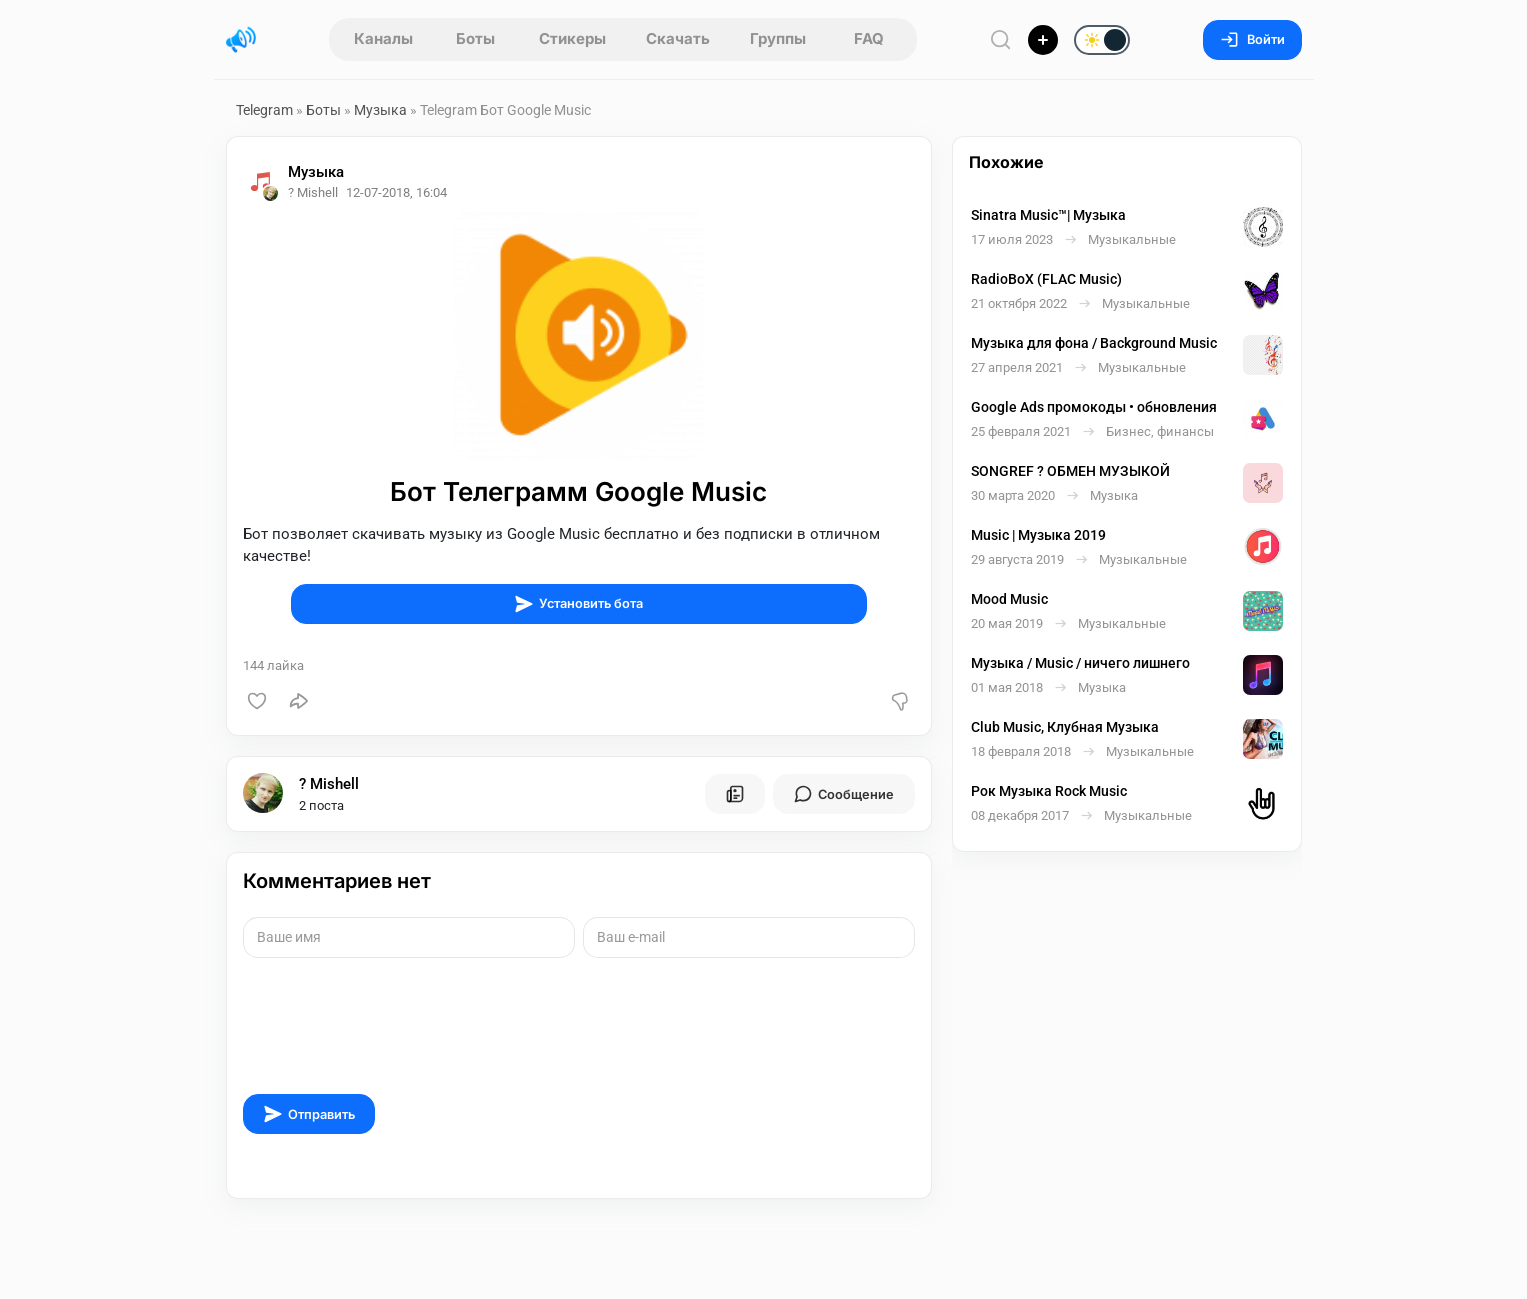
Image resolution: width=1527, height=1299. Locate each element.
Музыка (380, 110)
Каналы (383, 38)
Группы (778, 38)
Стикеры (572, 38)
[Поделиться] (299, 701)
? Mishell (329, 784)
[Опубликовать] (1043, 40)
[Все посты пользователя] (735, 794)
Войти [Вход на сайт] (1252, 39)
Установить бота (578, 604)
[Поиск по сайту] (1001, 39)
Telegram (264, 110)
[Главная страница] (241, 40)
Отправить (309, 1114)
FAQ (869, 38)
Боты (475, 38)
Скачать (678, 38)
